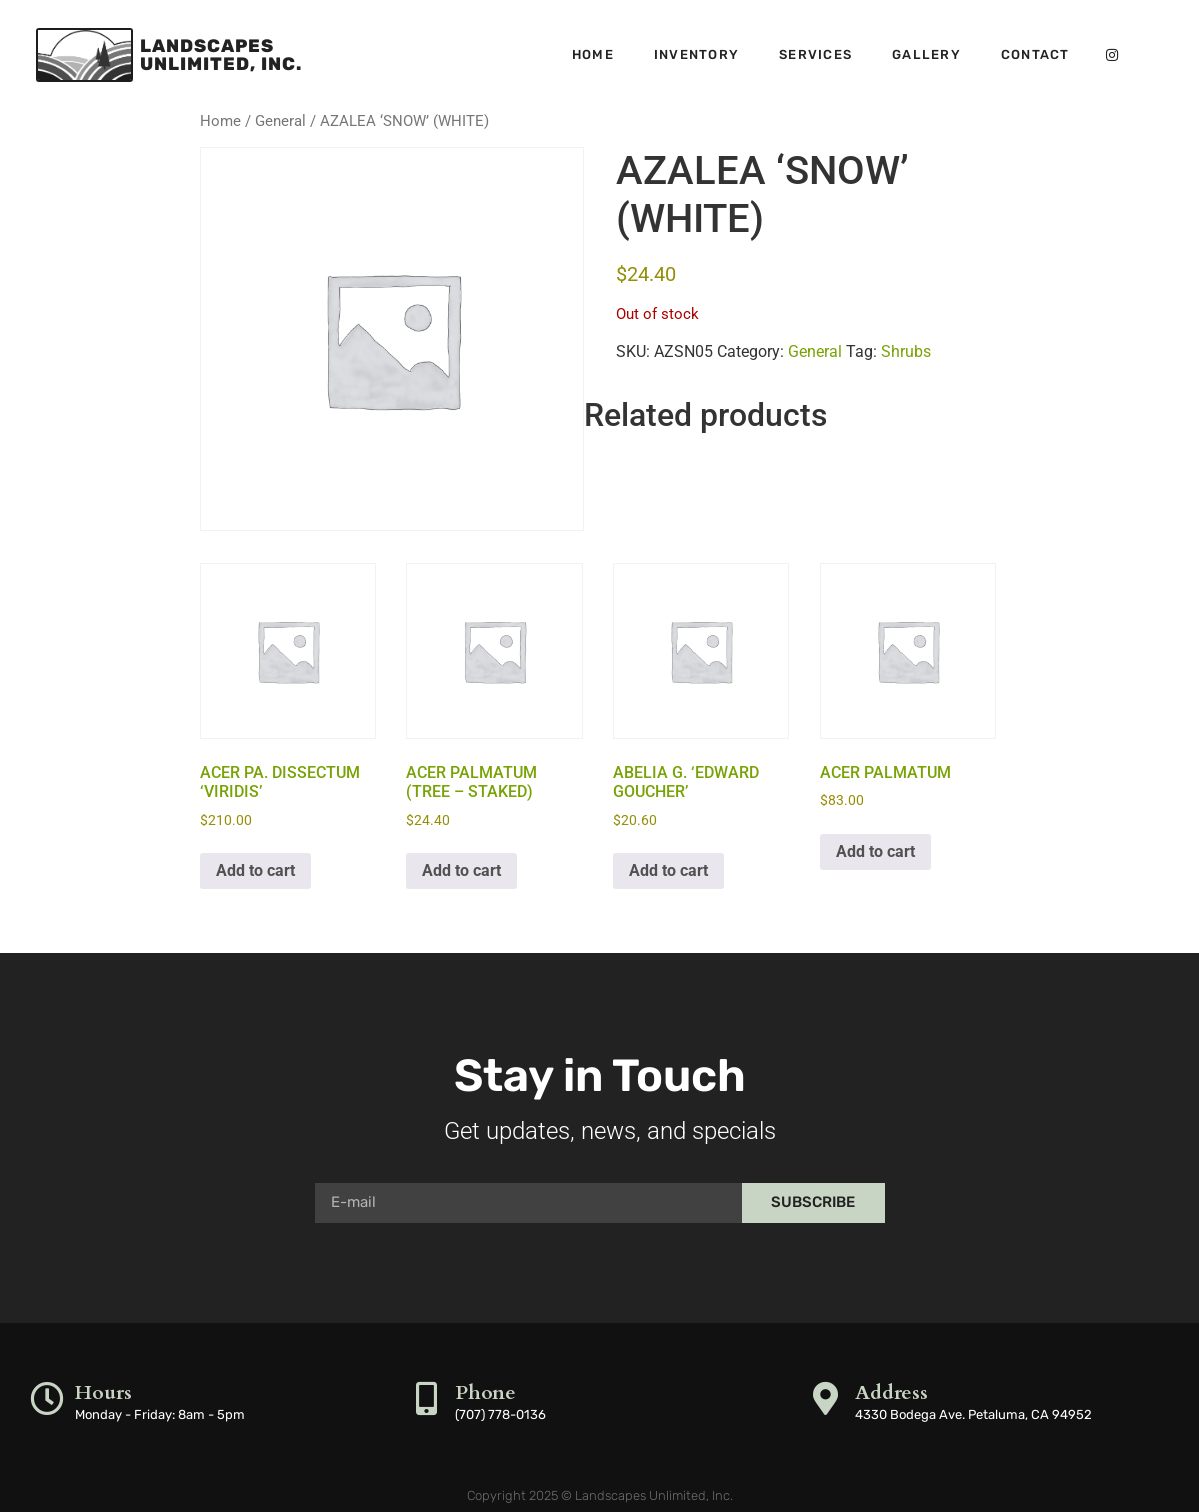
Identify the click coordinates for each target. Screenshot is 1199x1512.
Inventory (696, 54)
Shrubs (906, 351)
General (280, 121)
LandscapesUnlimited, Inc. (221, 55)
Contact (1035, 54)
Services (815, 54)
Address (892, 1392)
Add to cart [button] (255, 870)
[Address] (826, 1398)
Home (593, 54)
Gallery (926, 54)
